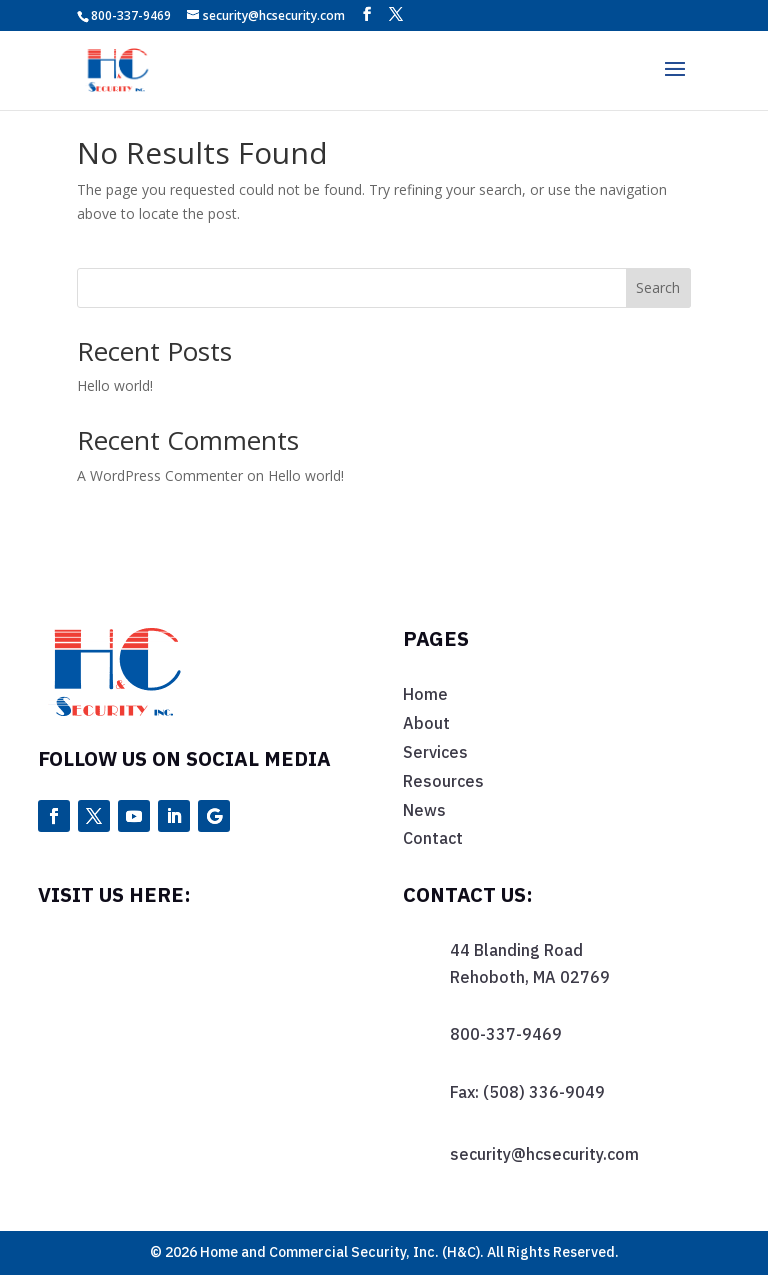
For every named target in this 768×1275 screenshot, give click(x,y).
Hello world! (115, 385)
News (424, 810)
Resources (443, 781)
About (426, 723)
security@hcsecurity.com (544, 1154)
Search (658, 287)
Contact (433, 838)
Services (435, 752)
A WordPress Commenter (160, 475)
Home (425, 694)
